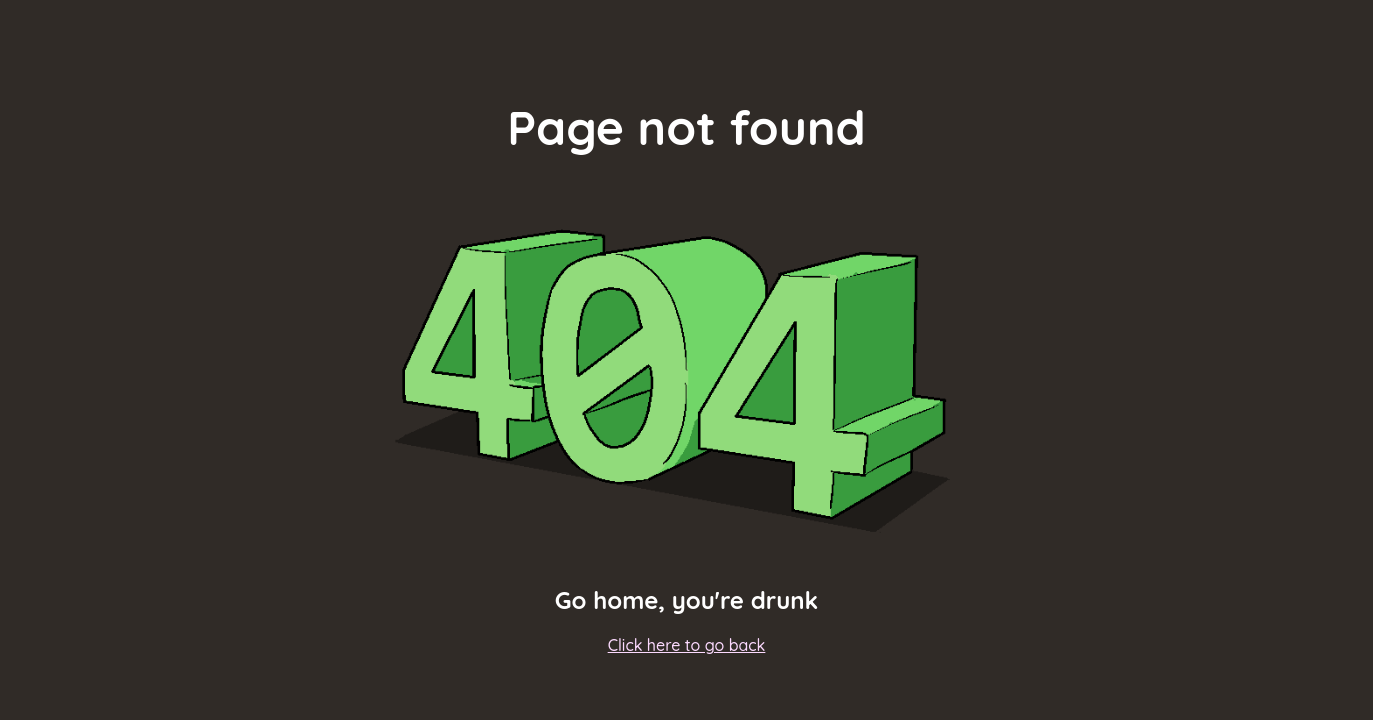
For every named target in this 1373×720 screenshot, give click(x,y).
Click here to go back (687, 645)
